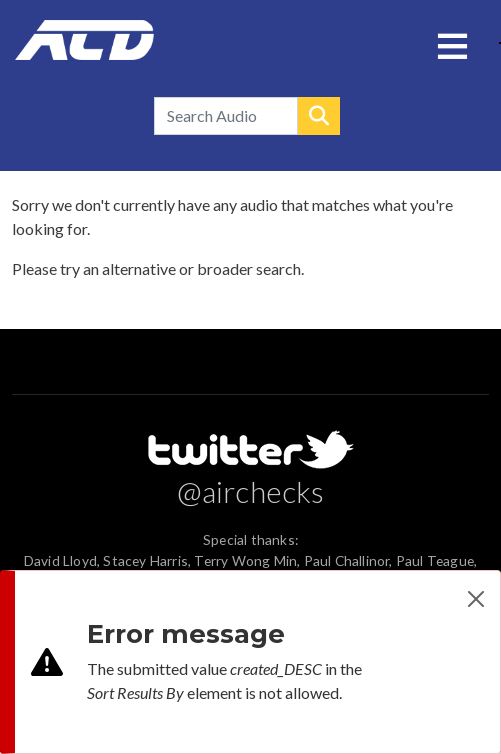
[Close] (476, 599)
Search (319, 116)
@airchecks (251, 491)
